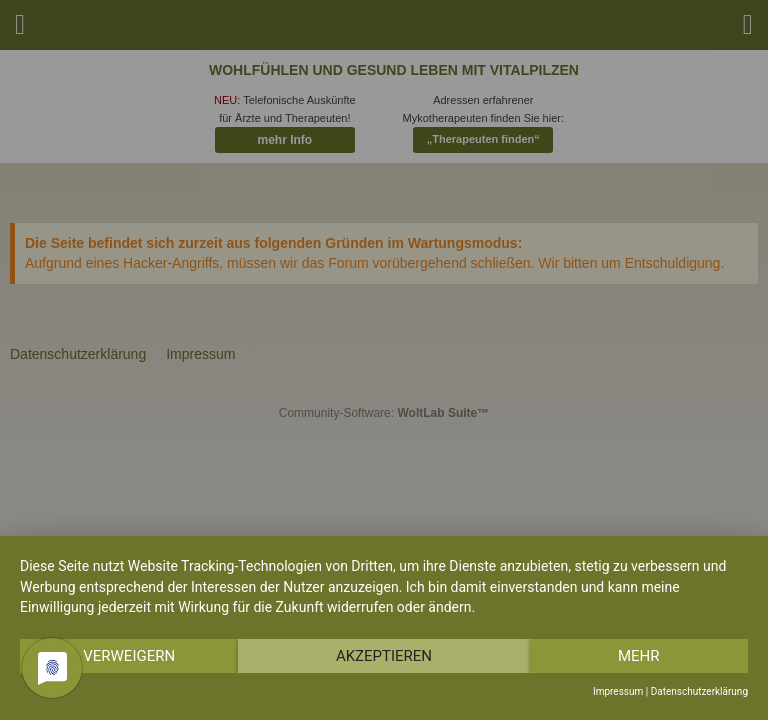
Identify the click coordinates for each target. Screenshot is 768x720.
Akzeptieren (384, 656)
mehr (639, 656)
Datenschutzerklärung (699, 691)
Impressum (618, 691)
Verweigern (129, 656)
